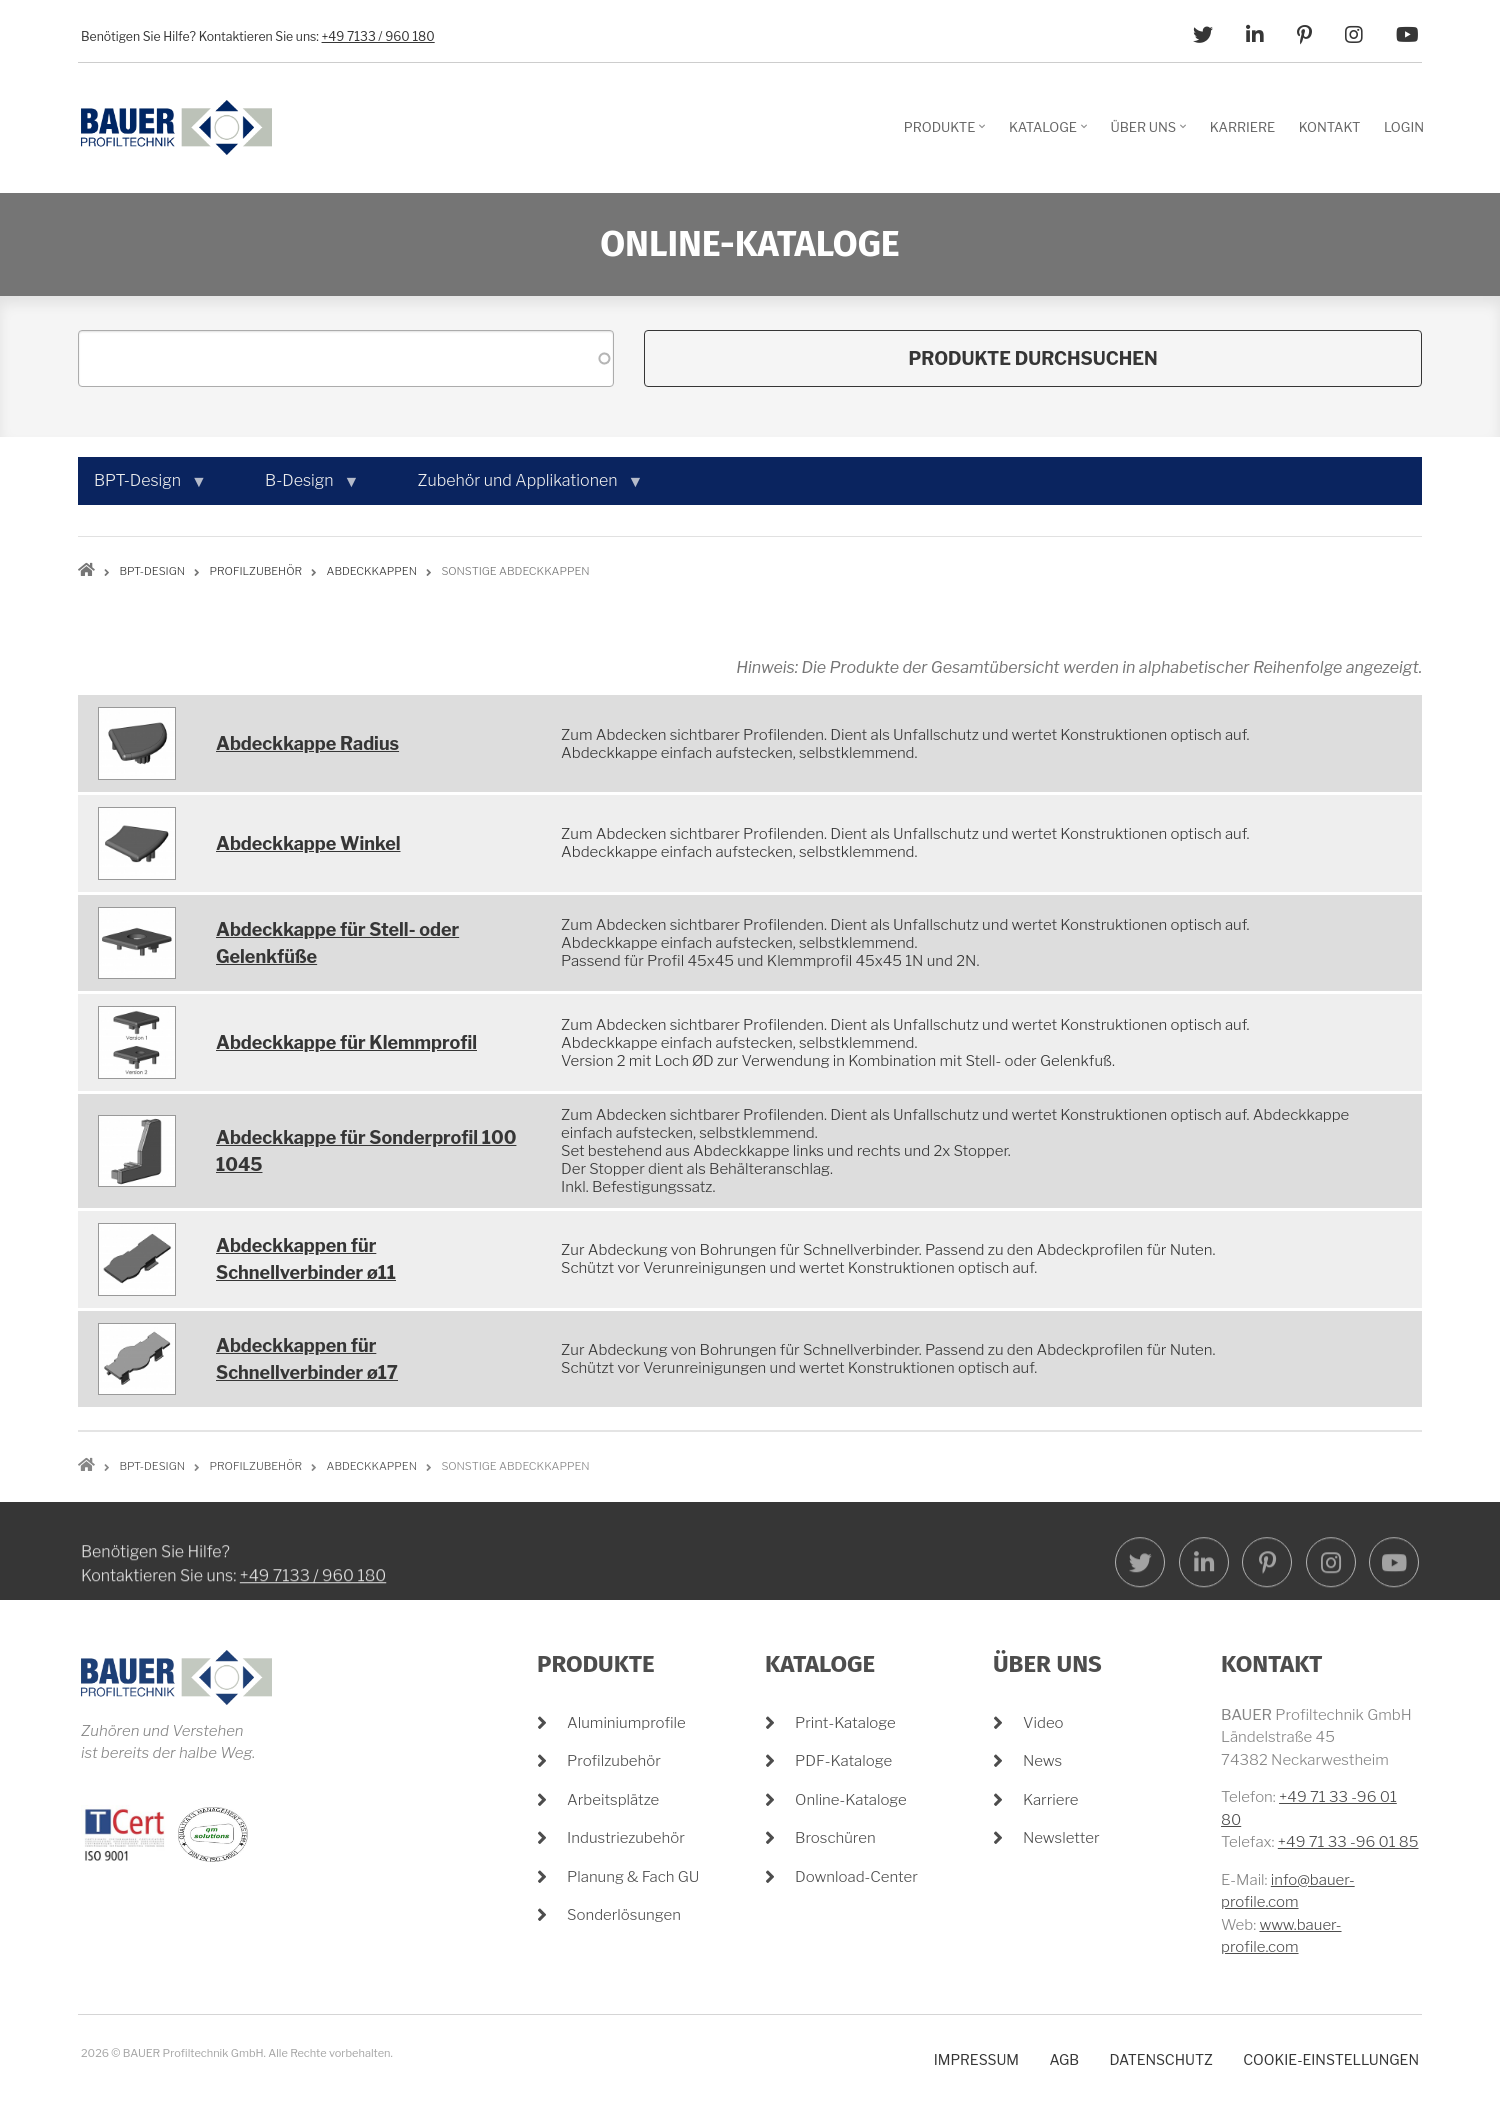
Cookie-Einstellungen (1331, 2059)
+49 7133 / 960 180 (378, 36)
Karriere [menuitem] (1242, 127)
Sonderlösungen (624, 1915)
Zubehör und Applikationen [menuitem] (522, 488)
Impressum (976, 2059)
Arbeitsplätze (613, 1800)
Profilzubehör (614, 1761)
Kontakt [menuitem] (1330, 127)
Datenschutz (1160, 2059)
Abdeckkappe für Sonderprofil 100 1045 (366, 1151)
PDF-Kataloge (843, 1761)
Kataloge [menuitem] (1050, 134)
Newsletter (1061, 1838)
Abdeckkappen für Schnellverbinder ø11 (306, 1259)
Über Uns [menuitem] (1151, 134)
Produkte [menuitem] (947, 134)
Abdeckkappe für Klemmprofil (346, 1042)
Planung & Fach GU (633, 1877)
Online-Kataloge (851, 1800)
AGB (1064, 2059)
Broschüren (835, 1838)
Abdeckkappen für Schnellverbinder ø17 (307, 1359)
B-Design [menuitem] (303, 488)
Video (1043, 1723)
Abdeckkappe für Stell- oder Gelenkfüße (337, 943)
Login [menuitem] (1404, 127)
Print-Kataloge (845, 1723)
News (1042, 1761)
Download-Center (856, 1877)
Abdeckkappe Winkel (308, 843)
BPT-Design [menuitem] (141, 488)
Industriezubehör (626, 1838)
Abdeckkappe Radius (307, 743)
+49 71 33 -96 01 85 (1348, 1842)
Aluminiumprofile (626, 1723)
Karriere (1051, 1800)
